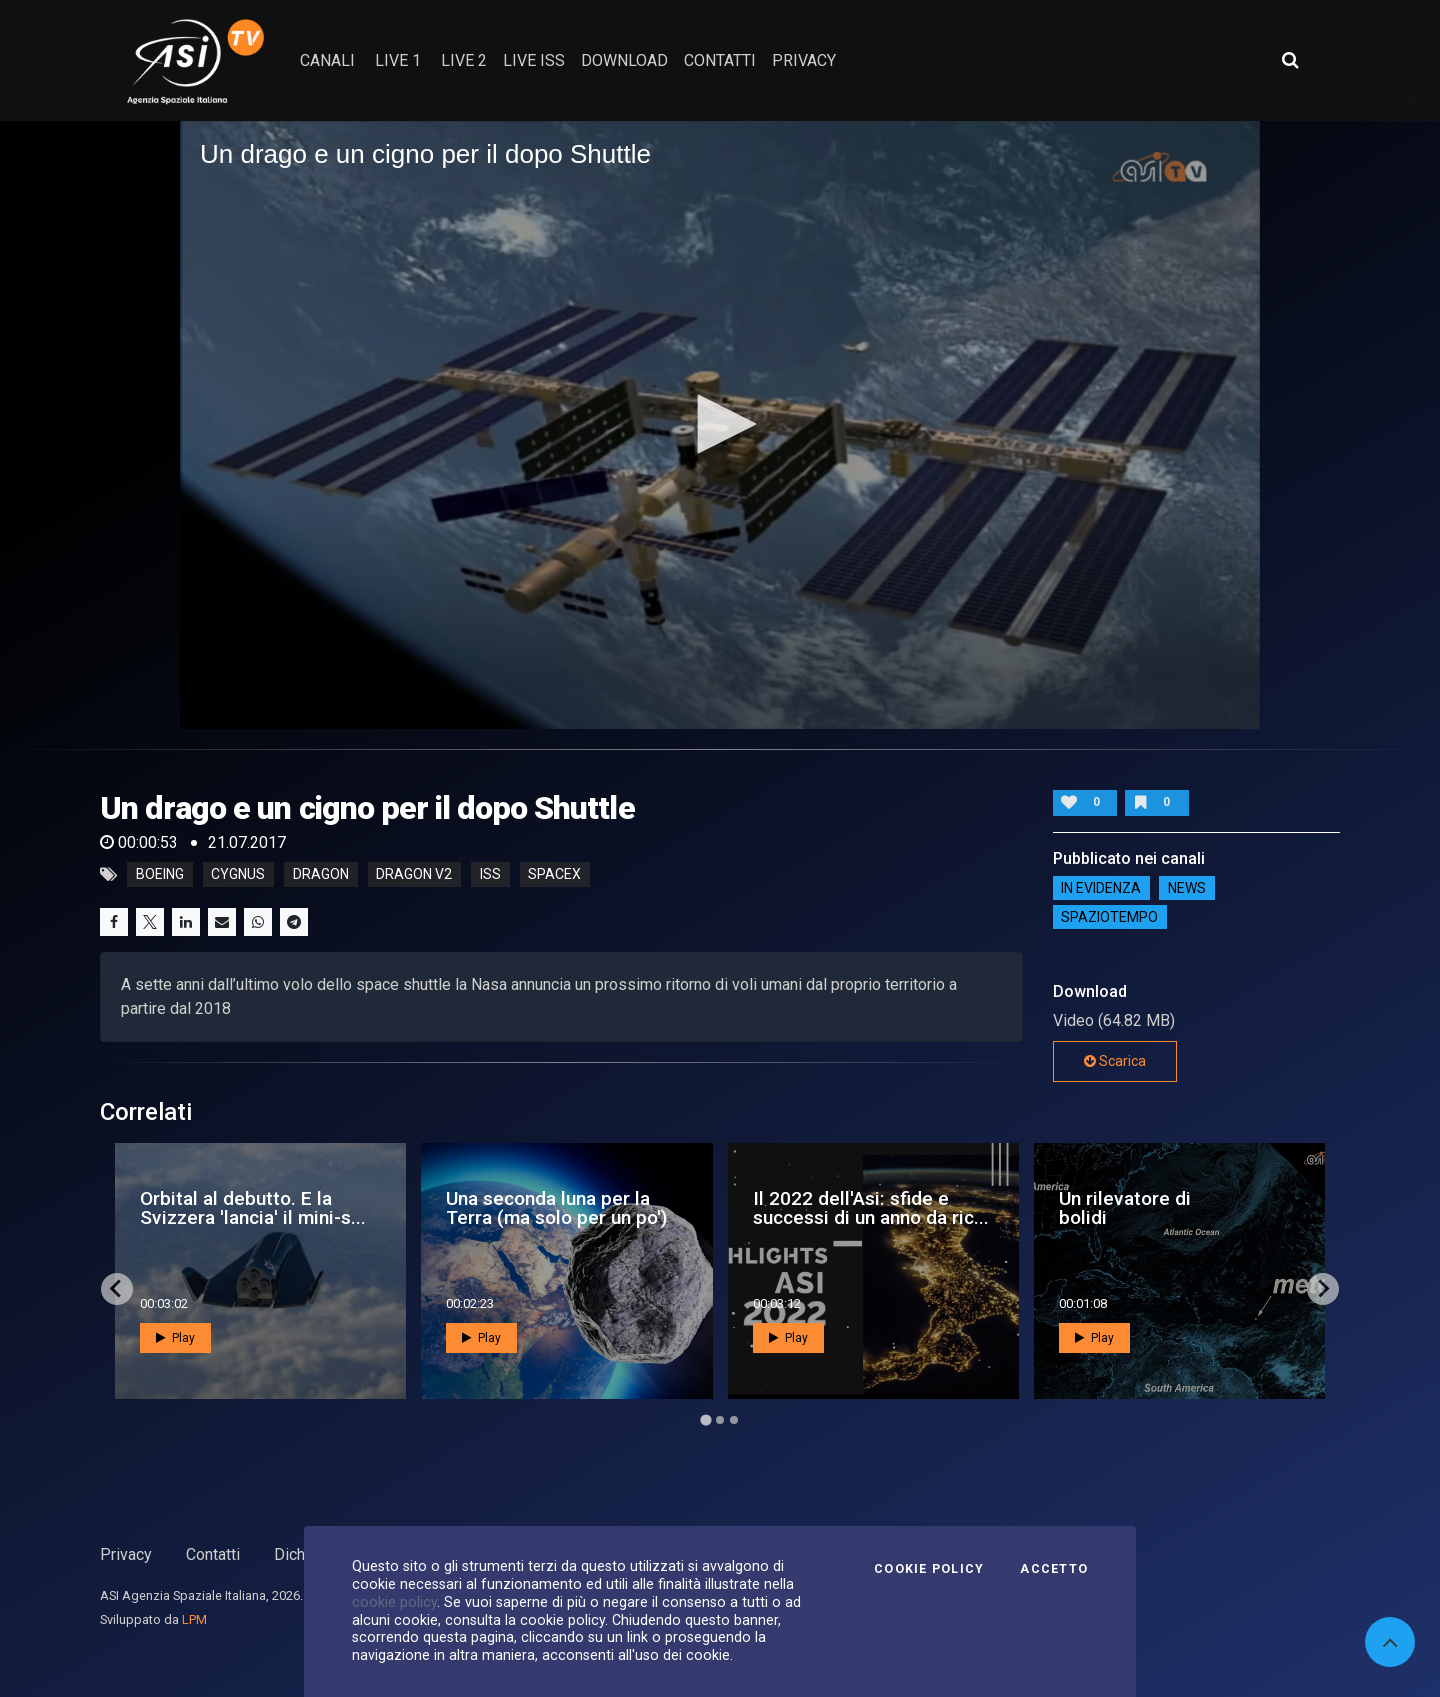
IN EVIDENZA (1101, 888)
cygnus (238, 875)
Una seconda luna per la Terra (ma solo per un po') (556, 1208)
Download (624, 60)
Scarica (1115, 1061)
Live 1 (398, 60)
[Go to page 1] (705, 1419)
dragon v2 (414, 875)
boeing (160, 875)
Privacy (126, 1554)
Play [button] (175, 1338)
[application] (720, 425)
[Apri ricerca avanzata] (1290, 60)
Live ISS (534, 60)
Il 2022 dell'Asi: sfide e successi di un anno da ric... (871, 1208)
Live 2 (464, 60)
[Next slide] (1323, 1289)
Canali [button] (327, 60)
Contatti (213, 1554)
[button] (720, 424)
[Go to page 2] (720, 1420)
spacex (554, 875)
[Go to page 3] (734, 1420)
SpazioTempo (1109, 917)
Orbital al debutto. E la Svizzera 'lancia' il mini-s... (253, 1208)
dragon (321, 875)
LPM (194, 1619)
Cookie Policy (929, 1569)
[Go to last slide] (117, 1289)
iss (490, 875)
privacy (804, 60)
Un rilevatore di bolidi (1125, 1208)
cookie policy (394, 1602)
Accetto (1054, 1569)
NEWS (1187, 888)
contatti (720, 60)
